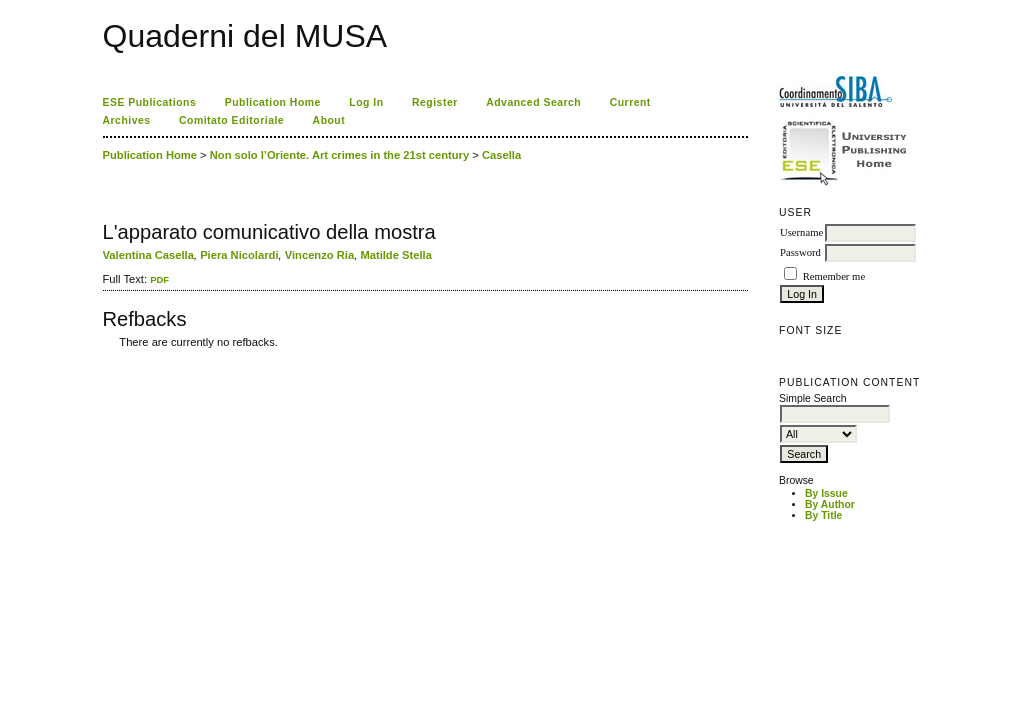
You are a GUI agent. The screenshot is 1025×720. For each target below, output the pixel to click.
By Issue (826, 493)
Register (435, 102)
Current (630, 102)
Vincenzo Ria (319, 255)
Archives (127, 120)
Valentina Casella (148, 255)
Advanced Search (533, 102)
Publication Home (273, 102)
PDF (159, 279)
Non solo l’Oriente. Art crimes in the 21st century (339, 155)
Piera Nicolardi (239, 255)
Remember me (834, 276)
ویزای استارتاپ (108, 356)
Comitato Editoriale (231, 120)
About (329, 120)
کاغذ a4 (104, 356)
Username (801, 232)
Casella (501, 155)
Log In (366, 102)
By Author (830, 504)
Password (800, 252)
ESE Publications (150, 102)
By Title (823, 515)
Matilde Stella (396, 255)
